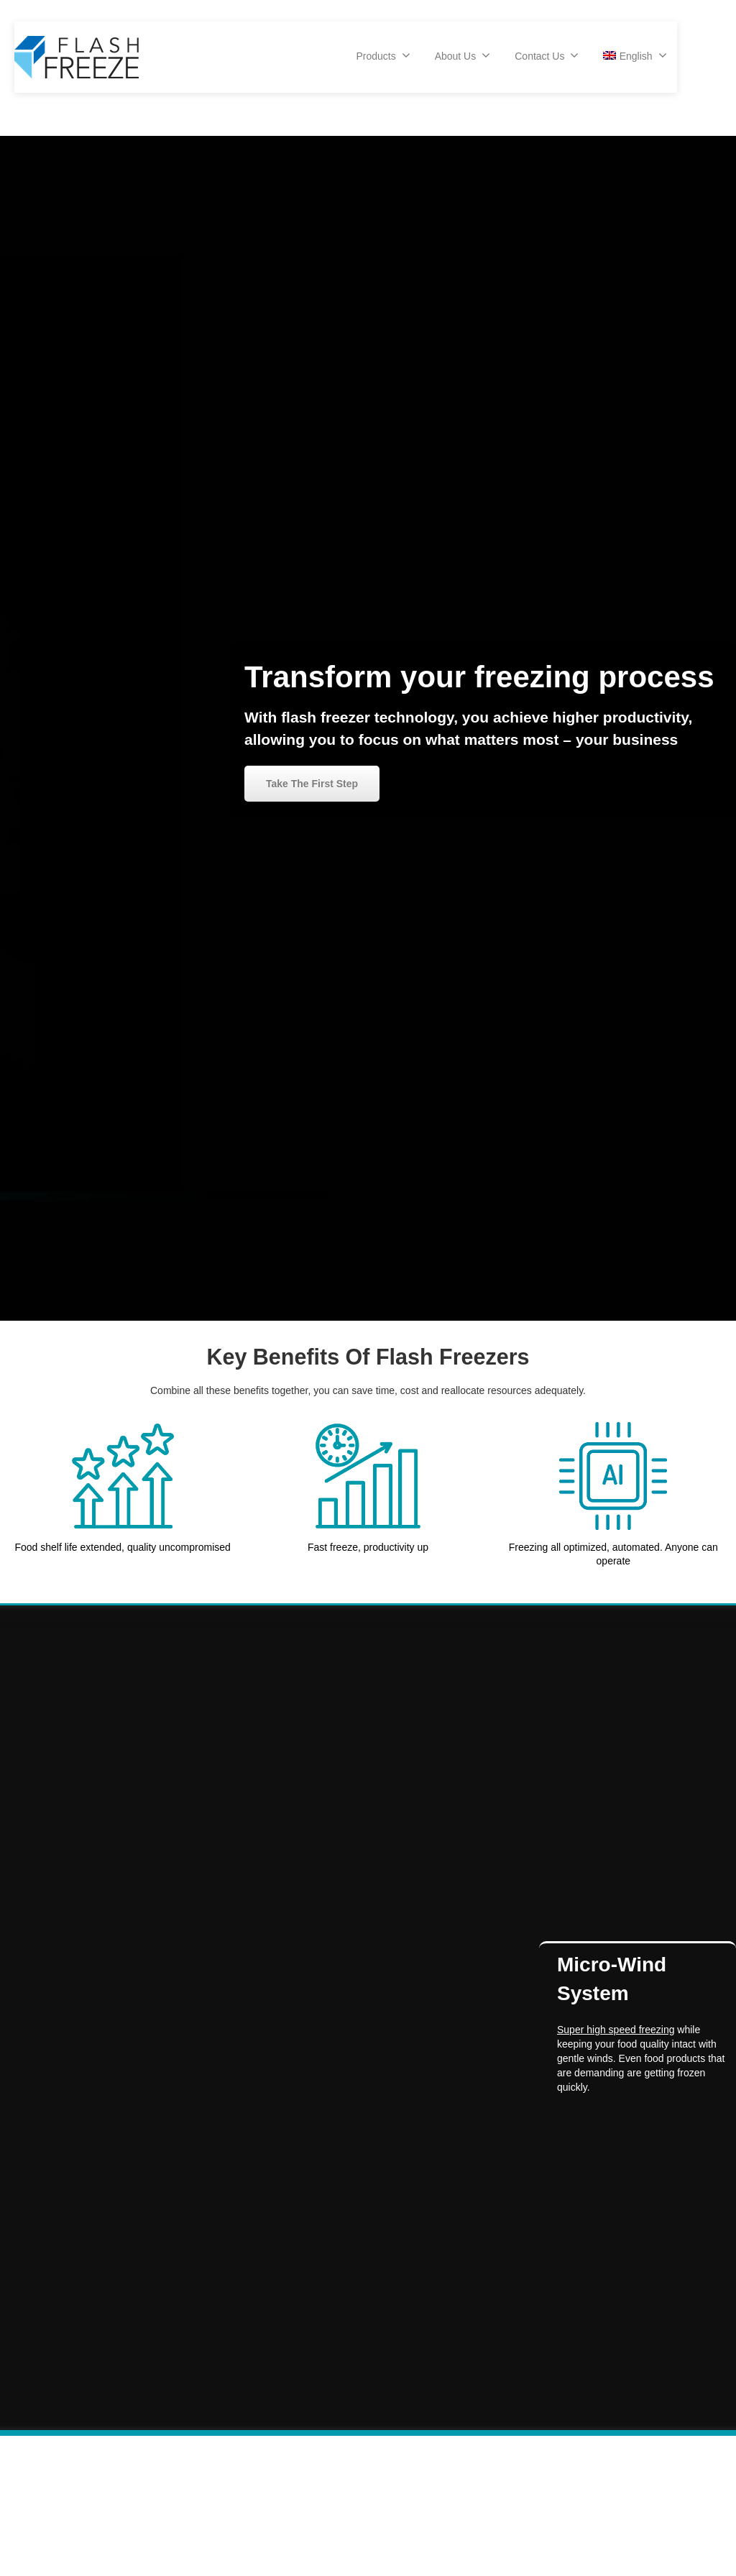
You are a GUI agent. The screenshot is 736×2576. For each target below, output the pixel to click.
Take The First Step (312, 783)
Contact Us (547, 55)
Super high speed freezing (615, 2029)
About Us (463, 55)
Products (383, 55)
